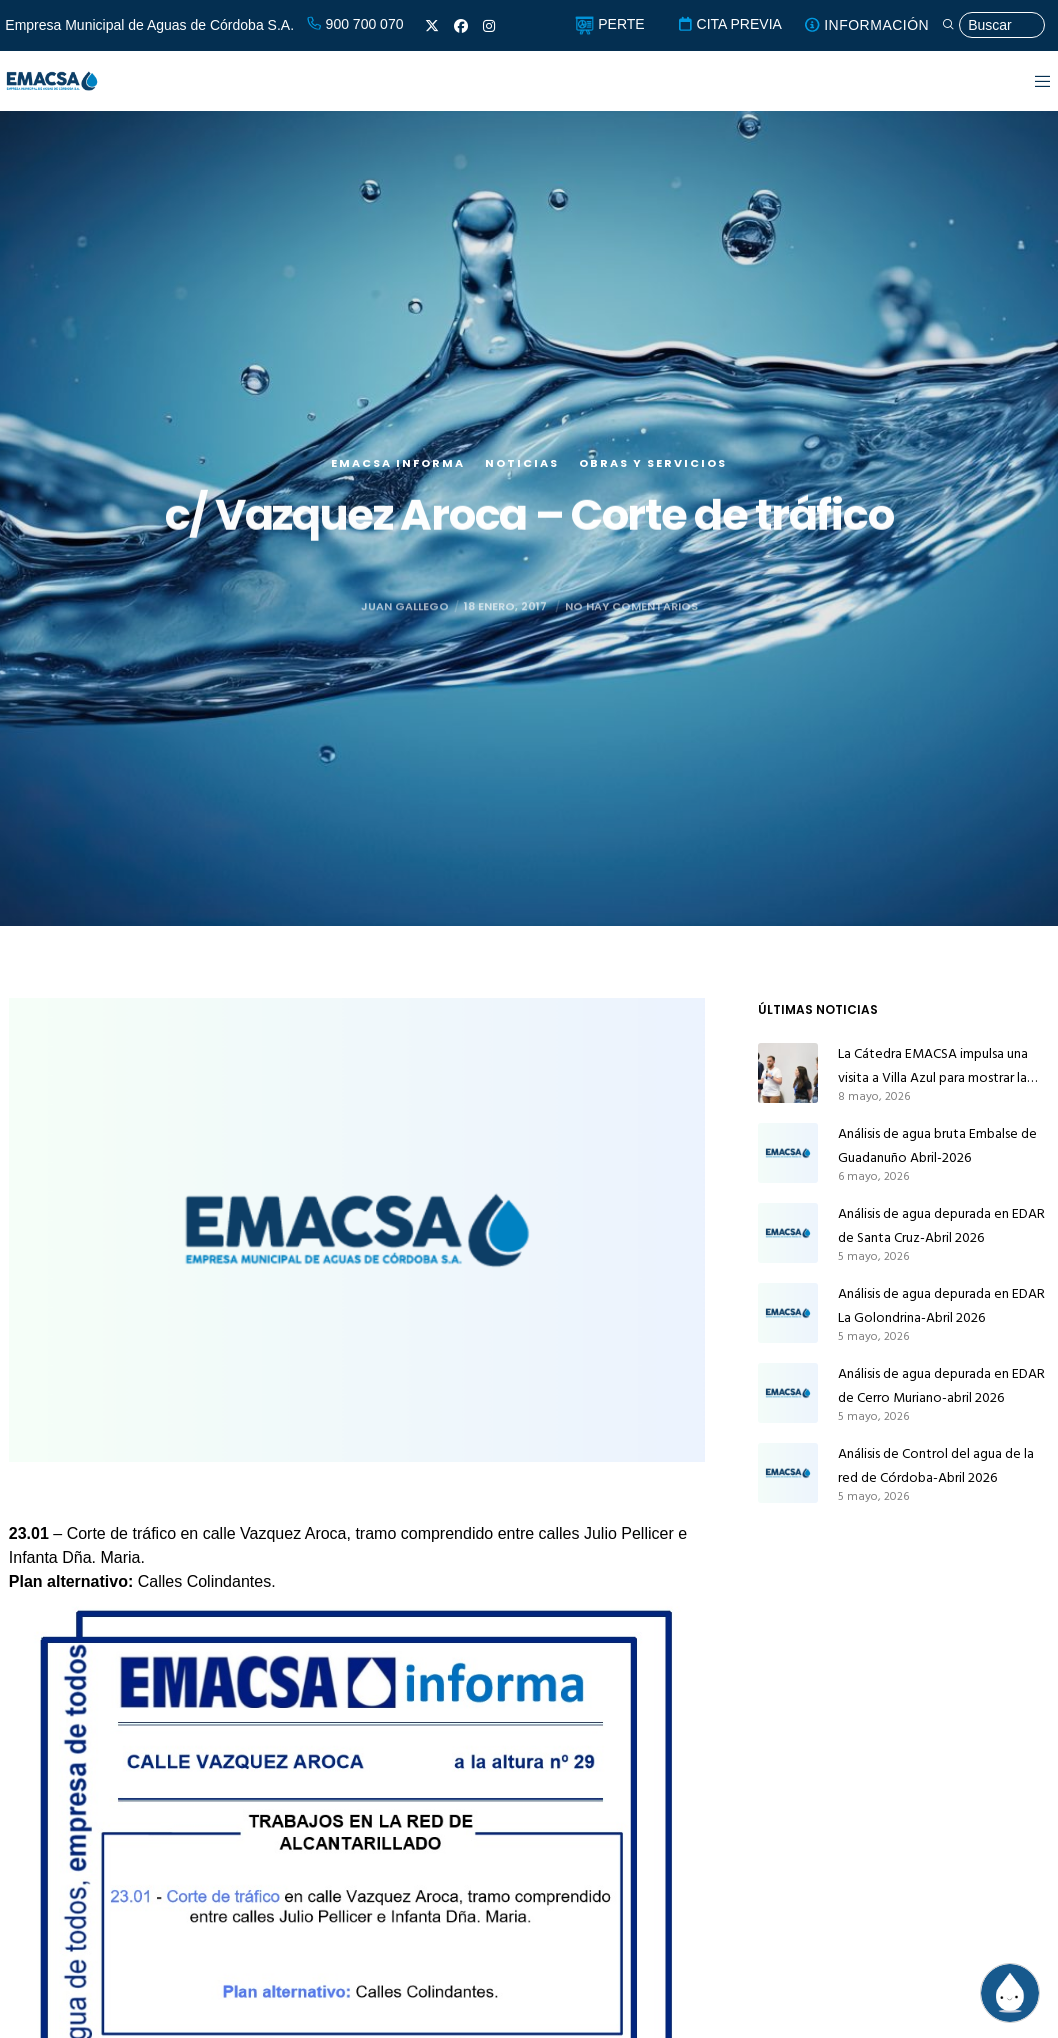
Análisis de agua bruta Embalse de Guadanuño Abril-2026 (937, 1145)
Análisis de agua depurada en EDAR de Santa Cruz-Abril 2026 (941, 1225)
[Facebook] (461, 26)
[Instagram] (489, 26)
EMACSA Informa (398, 471)
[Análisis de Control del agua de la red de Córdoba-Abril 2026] (788, 1473)
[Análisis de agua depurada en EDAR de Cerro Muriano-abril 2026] (788, 1393)
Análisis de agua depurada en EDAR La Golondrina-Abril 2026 (941, 1305)
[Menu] (1030, 81)
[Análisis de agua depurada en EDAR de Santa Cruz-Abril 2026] (788, 1233)
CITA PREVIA (729, 24)
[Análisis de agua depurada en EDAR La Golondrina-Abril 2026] (788, 1313)
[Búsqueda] (993, 25)
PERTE (609, 24)
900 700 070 (355, 24)
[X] (432, 26)
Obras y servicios (653, 471)
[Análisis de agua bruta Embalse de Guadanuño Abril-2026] (788, 1153)
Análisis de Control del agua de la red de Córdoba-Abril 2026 (936, 1465)
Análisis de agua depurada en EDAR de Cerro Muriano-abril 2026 (941, 1385)
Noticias (522, 471)
